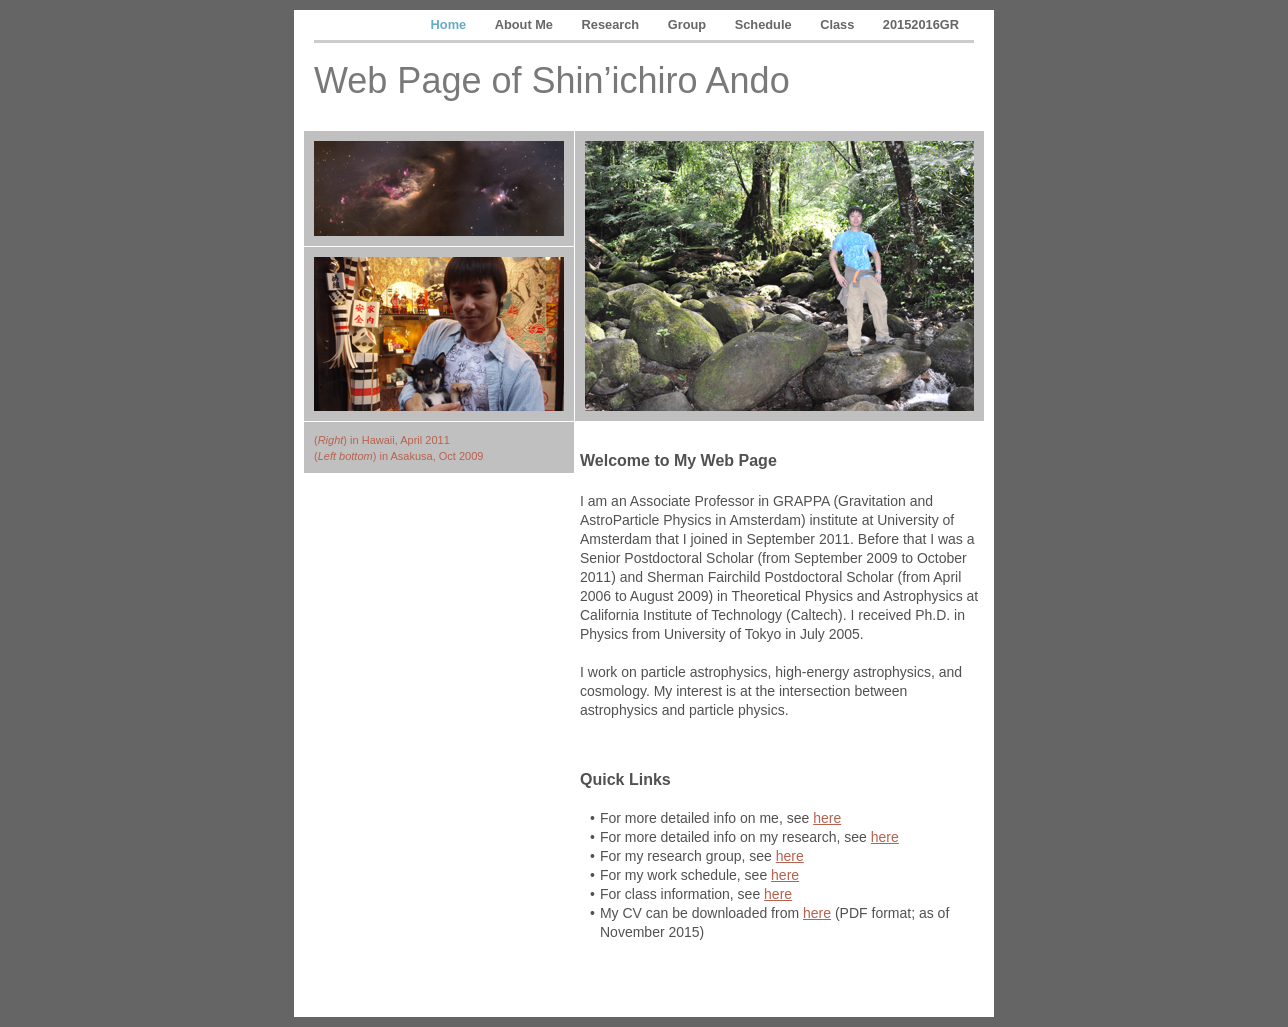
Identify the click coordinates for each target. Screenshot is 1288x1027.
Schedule (765, 24)
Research (612, 24)
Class (839, 24)
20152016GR (921, 24)
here (827, 818)
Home (450, 24)
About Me (526, 24)
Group (689, 24)
